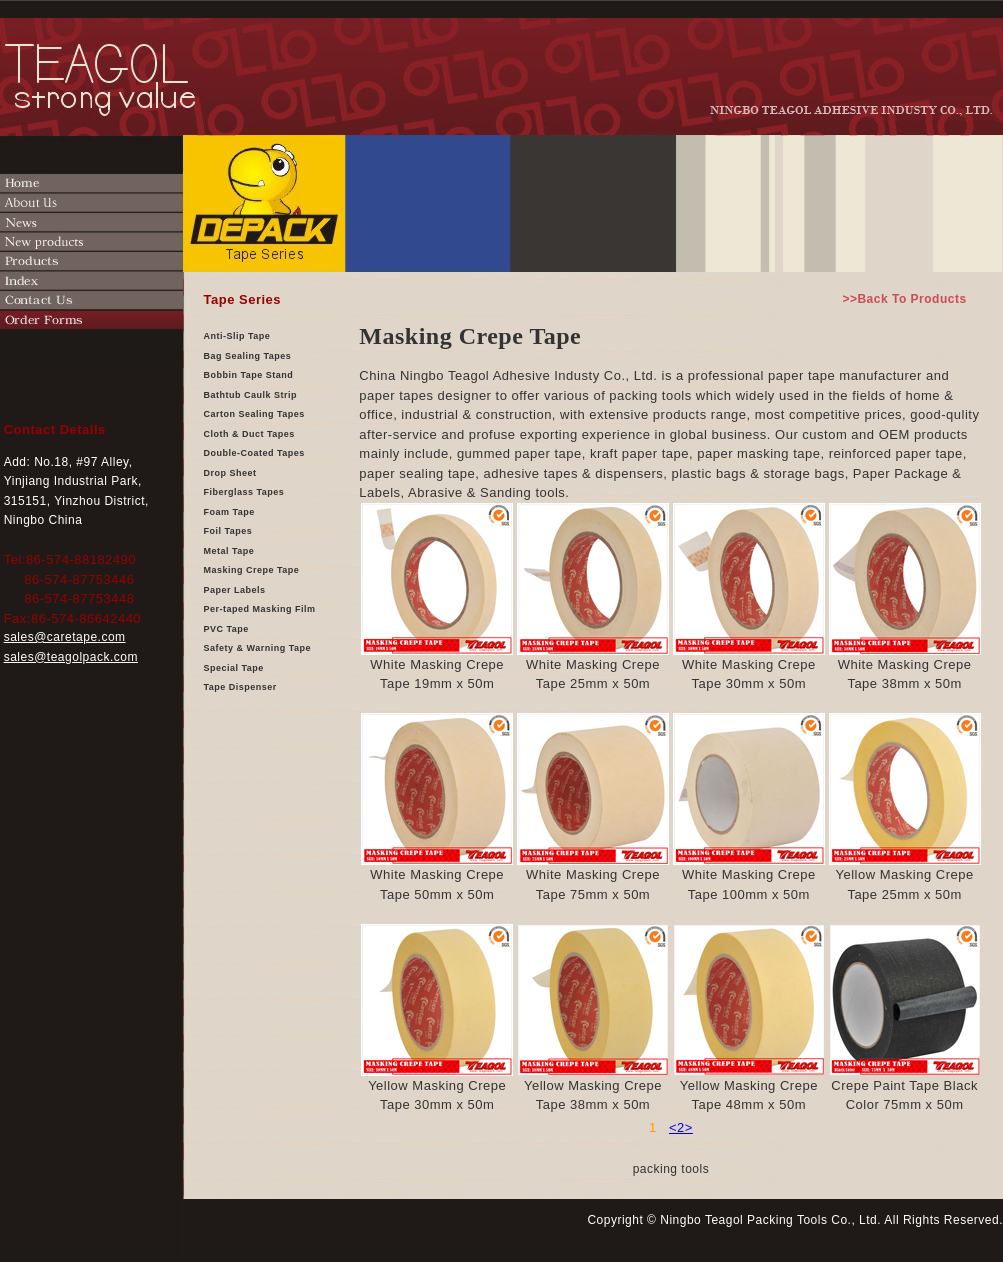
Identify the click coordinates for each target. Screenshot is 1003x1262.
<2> (681, 1127)
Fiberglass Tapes (244, 492)
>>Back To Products (904, 299)
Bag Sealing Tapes (248, 356)
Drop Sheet (230, 473)
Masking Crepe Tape (252, 570)
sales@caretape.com (65, 637)
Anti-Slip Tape (237, 336)
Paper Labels (235, 590)
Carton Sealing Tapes (254, 414)
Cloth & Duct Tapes (249, 434)
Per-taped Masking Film (260, 609)
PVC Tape (226, 629)
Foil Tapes (228, 531)
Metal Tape (229, 551)
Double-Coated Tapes (254, 453)
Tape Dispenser (240, 687)
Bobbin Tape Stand (249, 375)
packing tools (671, 1169)
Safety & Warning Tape (258, 648)
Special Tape (234, 668)
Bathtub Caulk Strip (251, 395)
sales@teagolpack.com (71, 657)
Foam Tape (229, 512)
